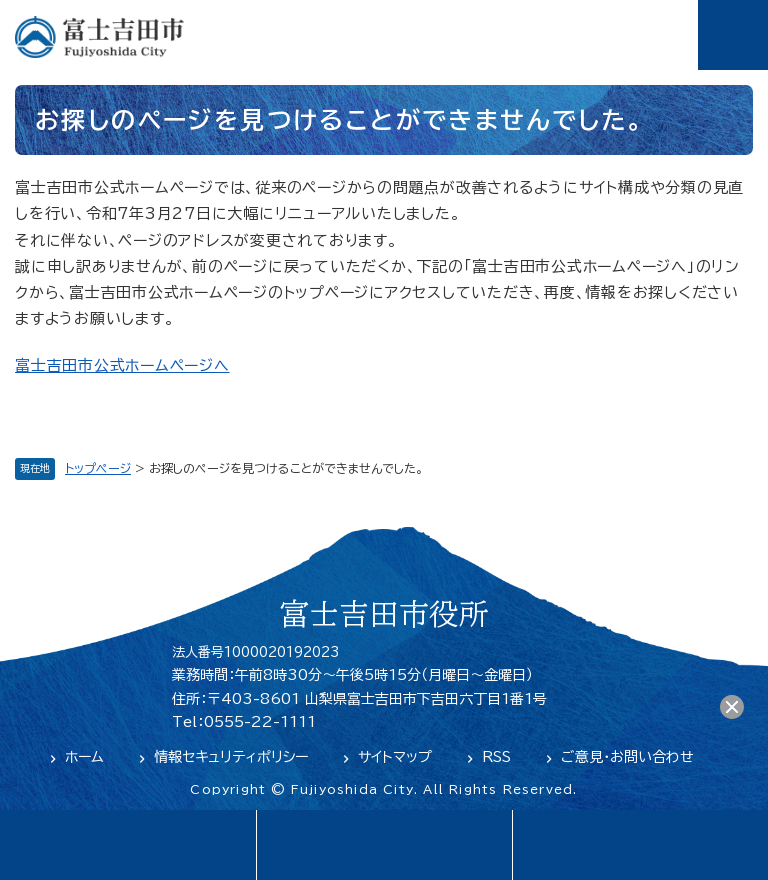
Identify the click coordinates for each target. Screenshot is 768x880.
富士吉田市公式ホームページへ (122, 365)
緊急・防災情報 (384, 845)
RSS (496, 757)
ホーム (84, 757)
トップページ (98, 468)
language (128, 845)
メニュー (733, 35)
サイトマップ (395, 757)
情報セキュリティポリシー (231, 757)
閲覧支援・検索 (640, 845)
